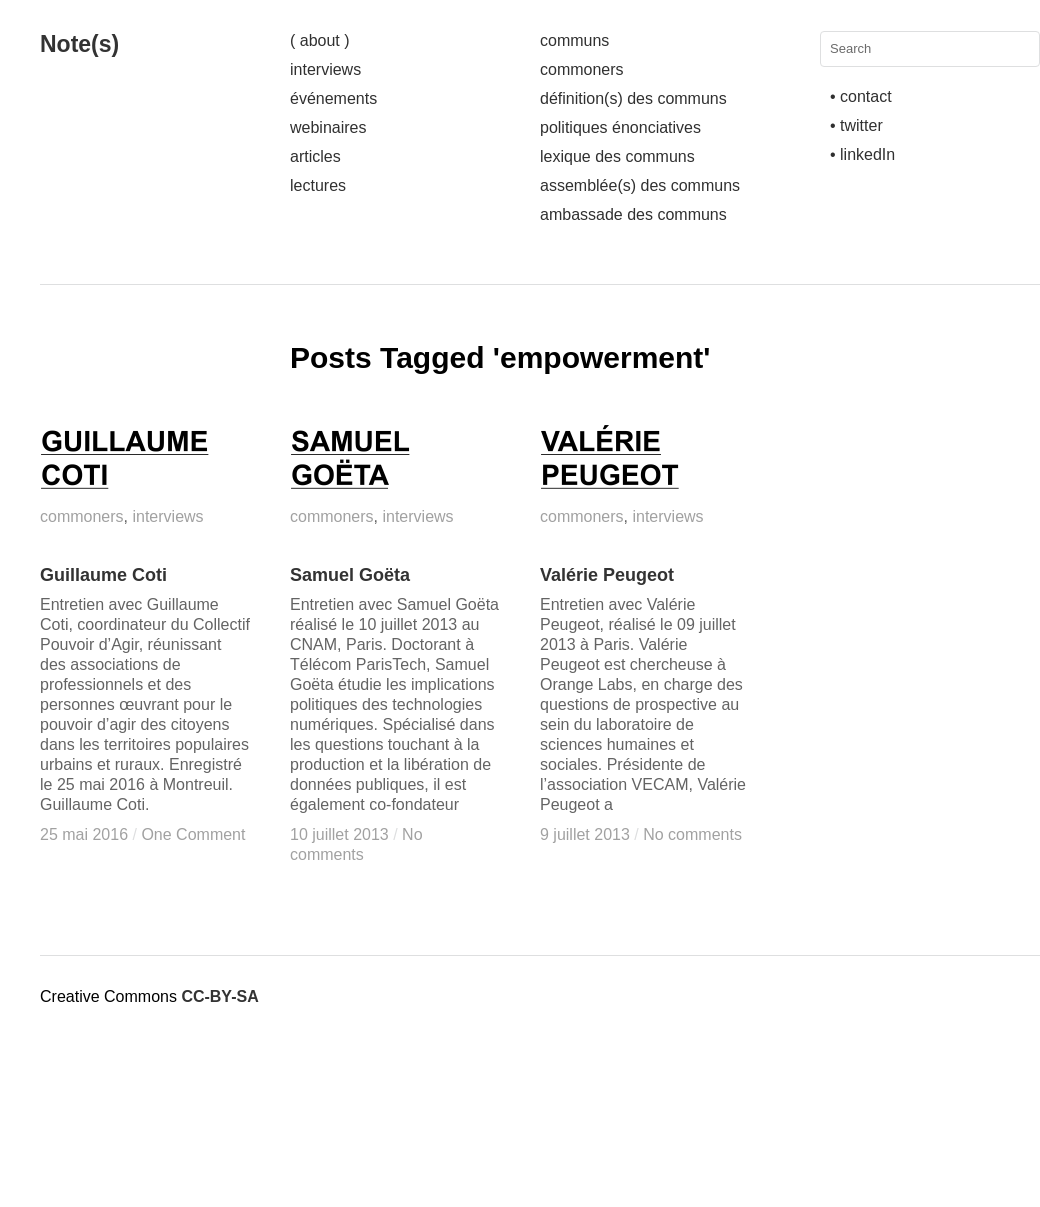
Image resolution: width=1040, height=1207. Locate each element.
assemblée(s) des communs (640, 185)
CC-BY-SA (219, 996)
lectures (318, 185)
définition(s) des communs (633, 98)
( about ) (320, 40)
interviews (325, 69)
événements (333, 98)
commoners (582, 69)
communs (574, 40)
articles (315, 156)
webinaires (328, 127)
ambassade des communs (633, 214)
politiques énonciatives (620, 127)
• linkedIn (862, 154)
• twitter (856, 125)
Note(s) (79, 44)
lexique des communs (617, 156)
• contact (861, 96)
